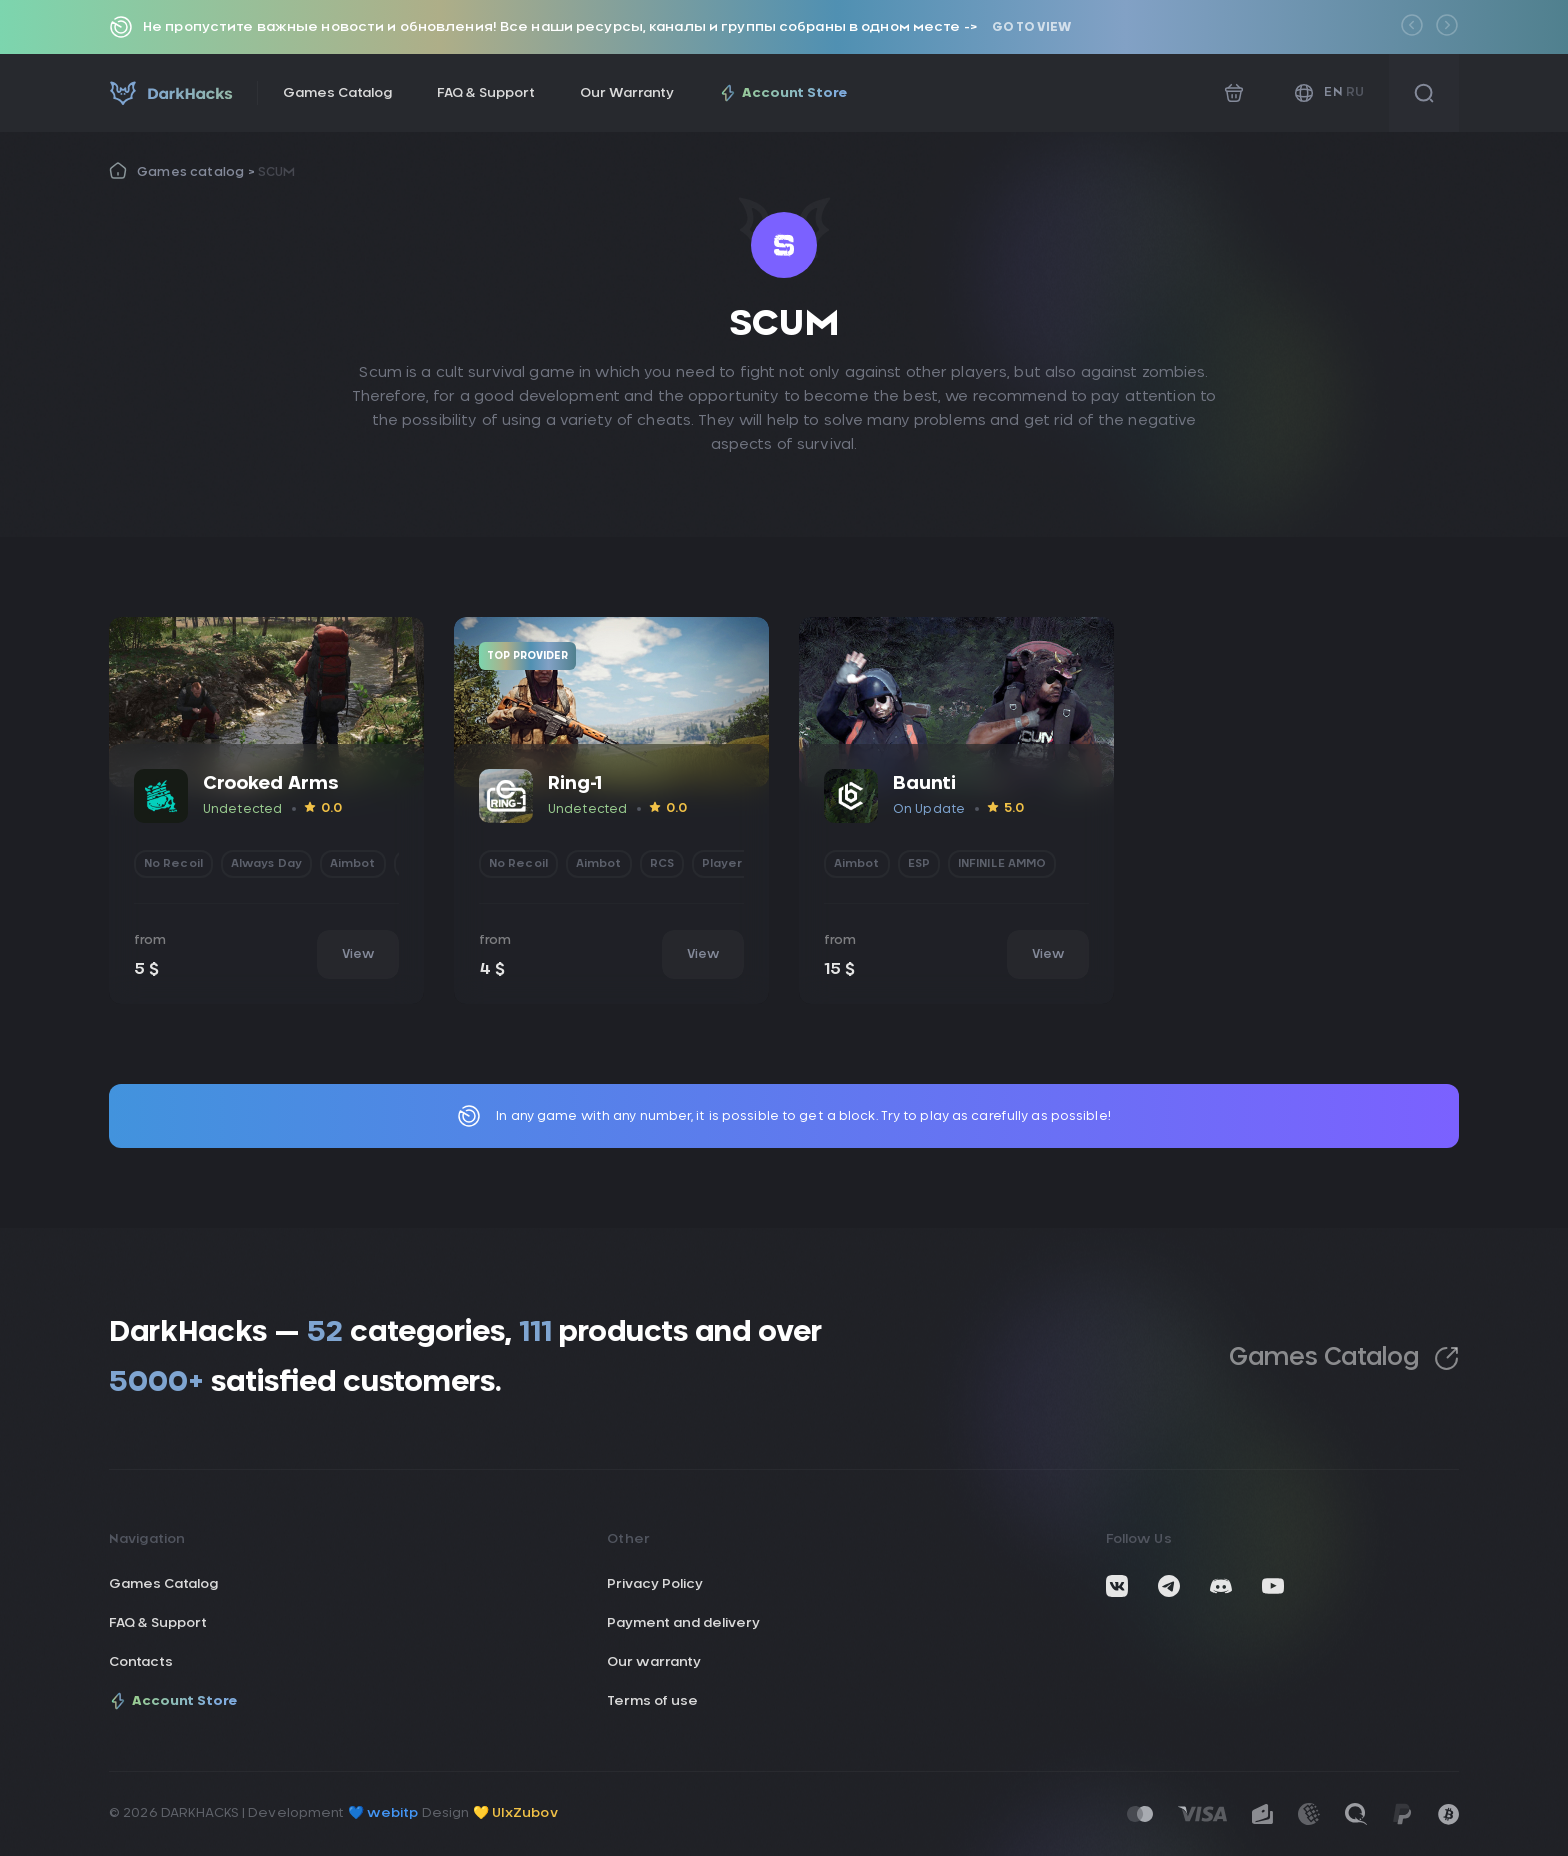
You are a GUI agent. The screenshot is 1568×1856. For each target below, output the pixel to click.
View (358, 954)
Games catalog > (197, 172)
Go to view (1031, 27)
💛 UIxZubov (515, 1813)
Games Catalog (337, 93)
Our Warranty (627, 93)
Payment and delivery (683, 1623)
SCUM (277, 172)
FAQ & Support (486, 93)
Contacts (141, 1662)
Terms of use (652, 1701)
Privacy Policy (655, 1584)
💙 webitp (383, 1813)
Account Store (783, 93)
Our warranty (654, 1662)
